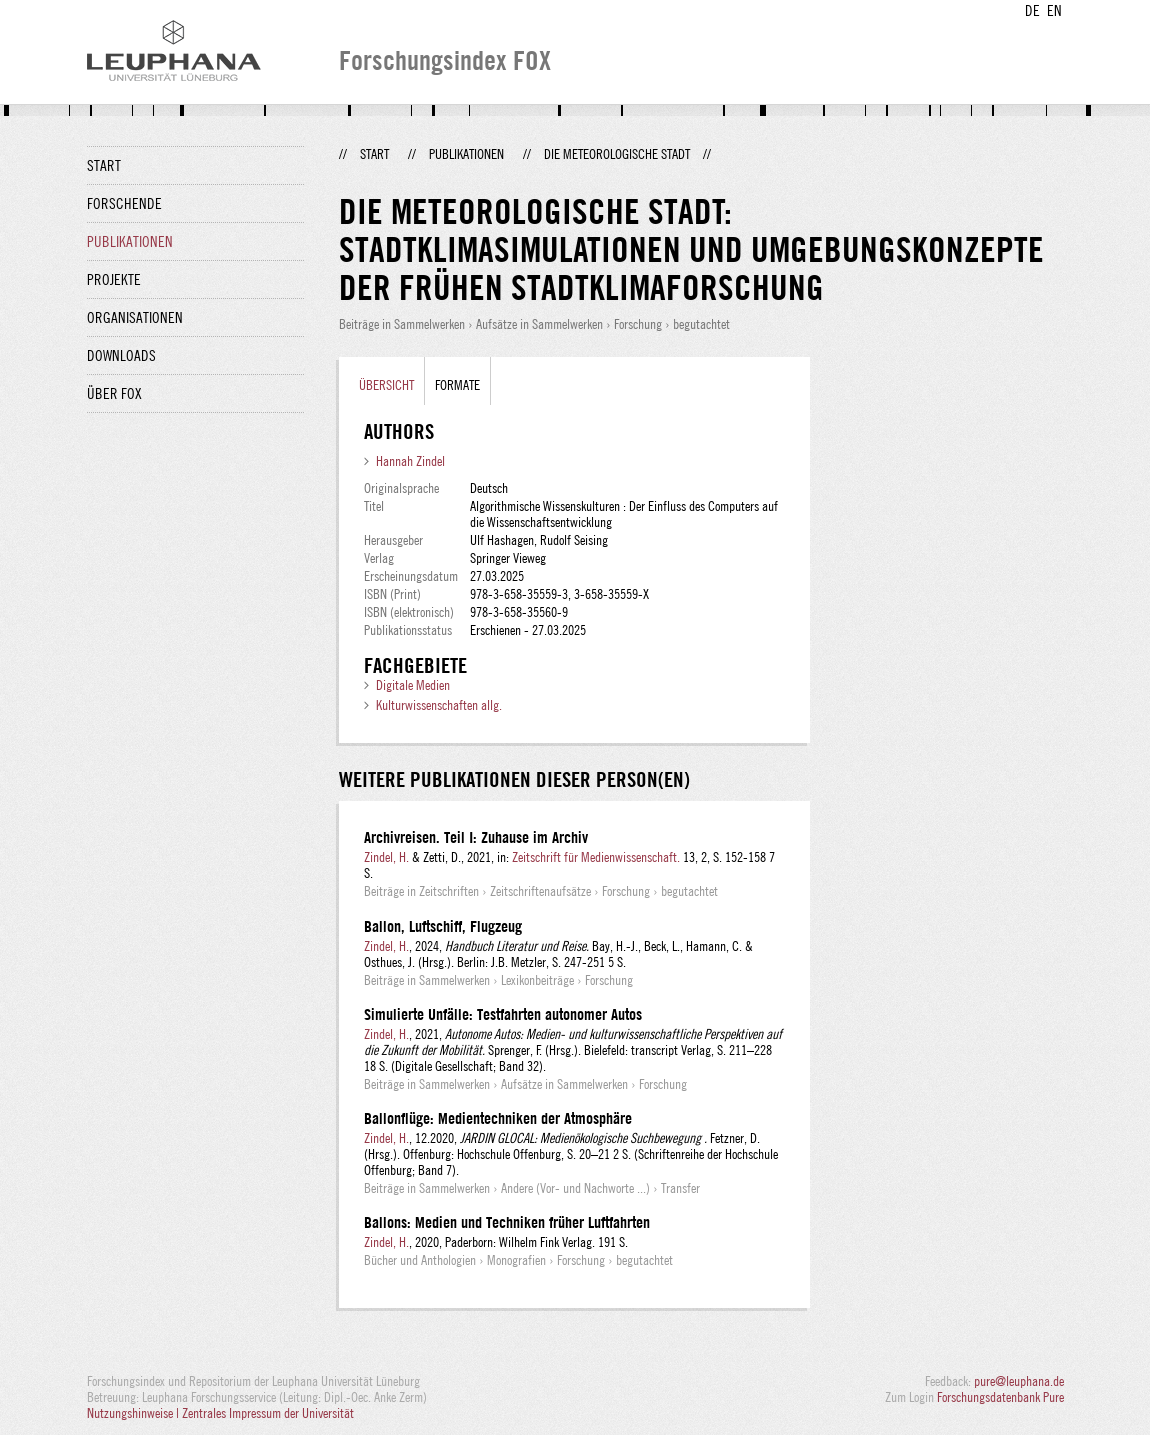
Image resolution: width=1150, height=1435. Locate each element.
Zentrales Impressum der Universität (268, 1413)
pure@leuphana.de (1019, 1381)
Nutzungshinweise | (134, 1413)
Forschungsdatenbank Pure (1000, 1397)
